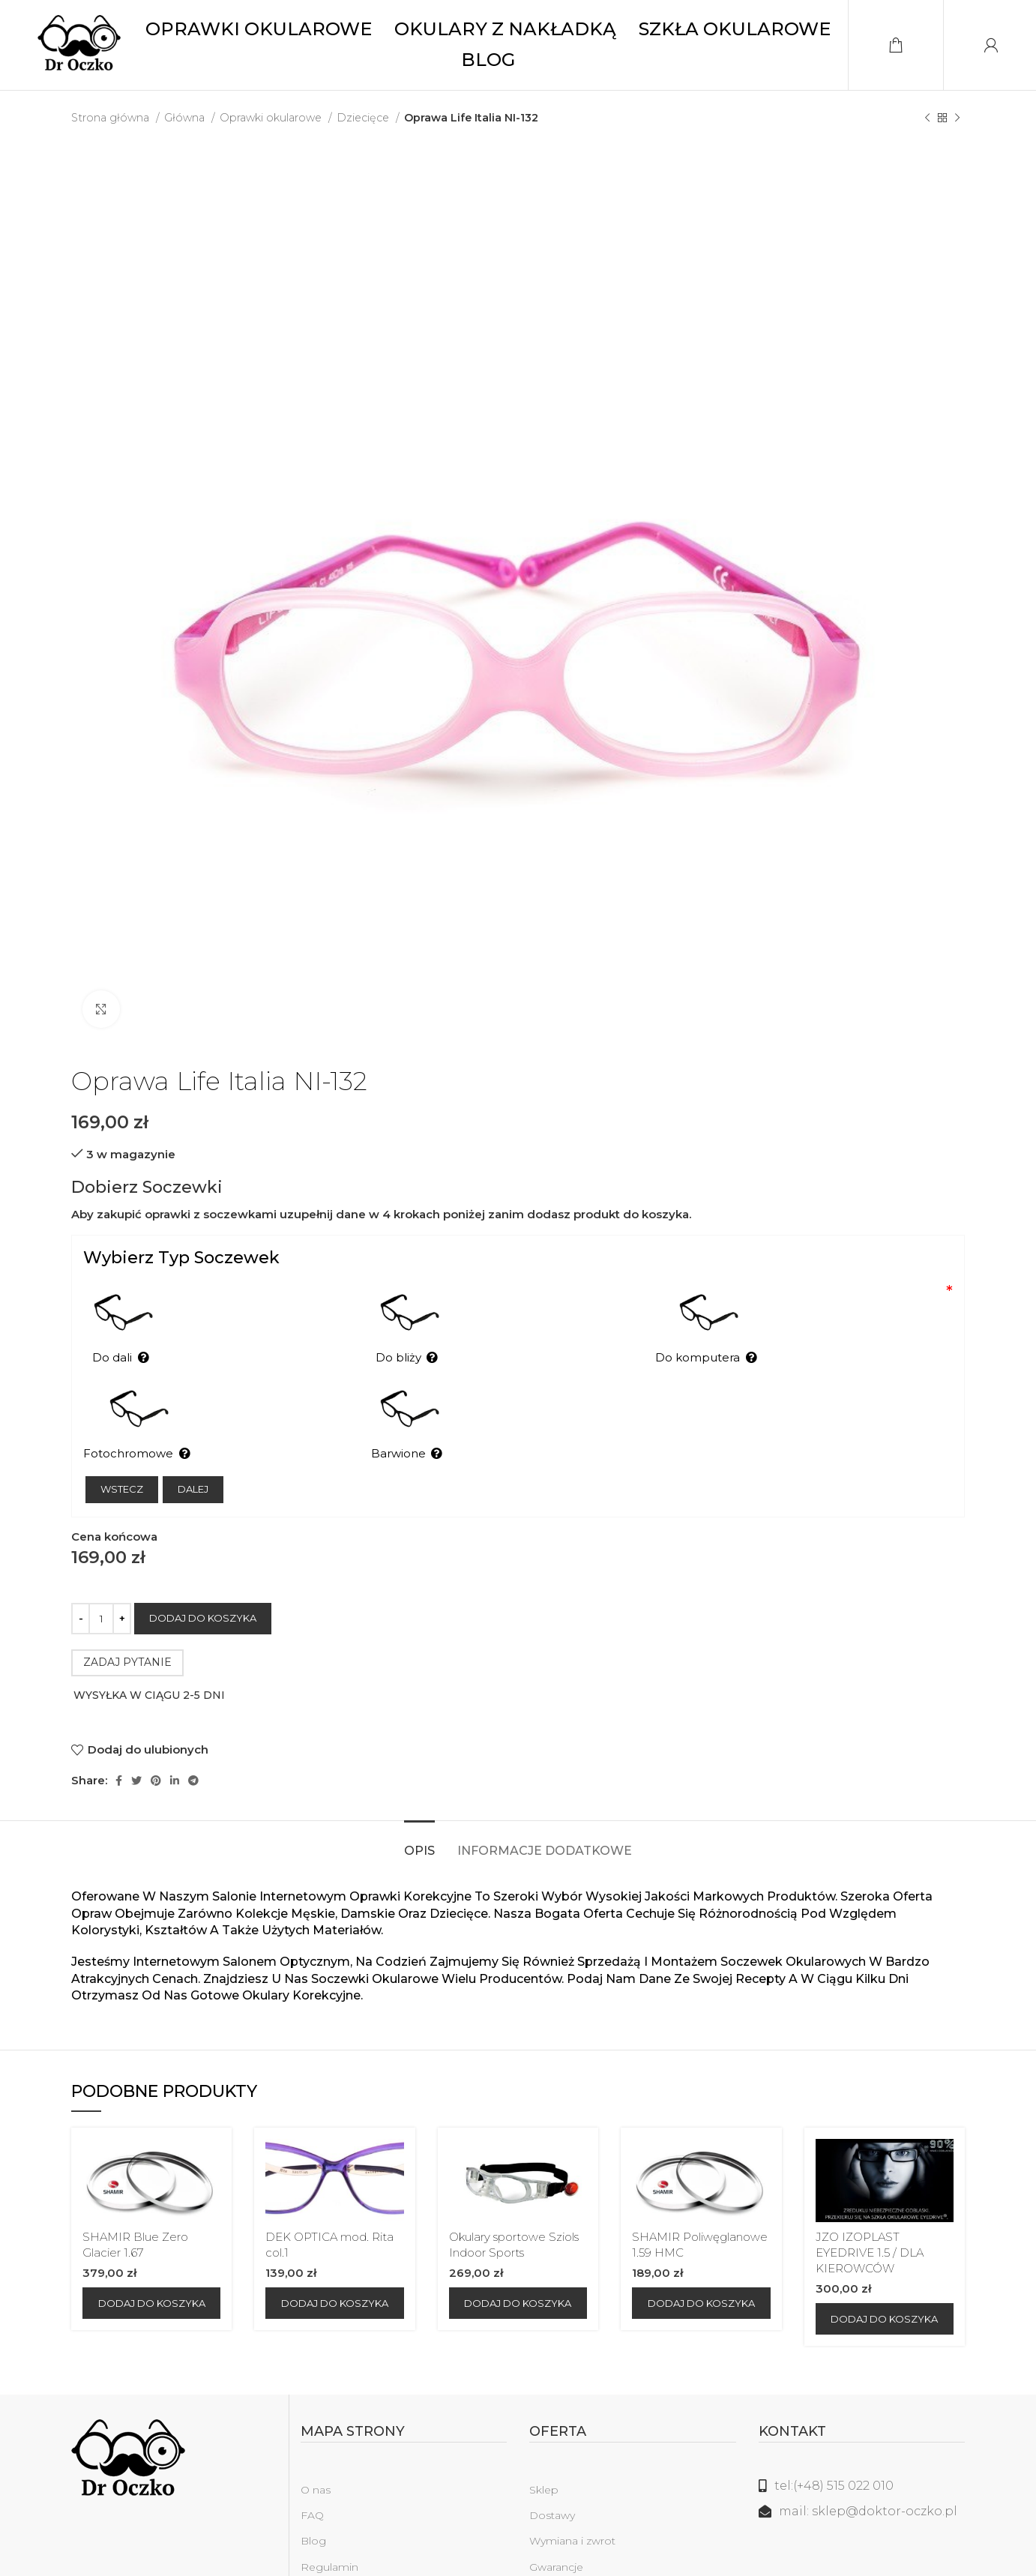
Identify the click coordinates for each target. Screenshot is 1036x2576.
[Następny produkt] (957, 117)
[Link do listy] (862, 2448)
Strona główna (111, 117)
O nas (316, 2452)
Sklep (543, 2452)
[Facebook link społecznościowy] (119, 1743)
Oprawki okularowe (272, 117)
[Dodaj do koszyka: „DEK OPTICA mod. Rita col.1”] (334, 2265)
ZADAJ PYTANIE (127, 1625)
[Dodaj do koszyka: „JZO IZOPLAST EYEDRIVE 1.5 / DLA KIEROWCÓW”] (885, 2281)
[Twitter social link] (136, 1743)
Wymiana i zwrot (572, 2504)
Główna (186, 117)
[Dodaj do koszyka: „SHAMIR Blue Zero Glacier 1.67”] (151, 2265)
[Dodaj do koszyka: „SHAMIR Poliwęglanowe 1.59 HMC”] (701, 2265)
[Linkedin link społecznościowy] (175, 1743)
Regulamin (329, 2529)
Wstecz (121, 1451)
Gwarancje (556, 2529)
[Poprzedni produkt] (927, 117)
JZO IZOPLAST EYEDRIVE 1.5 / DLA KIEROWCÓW (870, 2215)
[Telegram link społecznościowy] (193, 1743)
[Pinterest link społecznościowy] (156, 1743)
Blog (313, 2504)
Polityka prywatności (354, 2555)
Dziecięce (364, 117)
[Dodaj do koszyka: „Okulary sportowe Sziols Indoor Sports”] (518, 2265)
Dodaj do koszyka (202, 1580)
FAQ (312, 2478)
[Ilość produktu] (101, 1581)
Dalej (193, 1451)
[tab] (419, 1806)
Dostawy (552, 2478)
